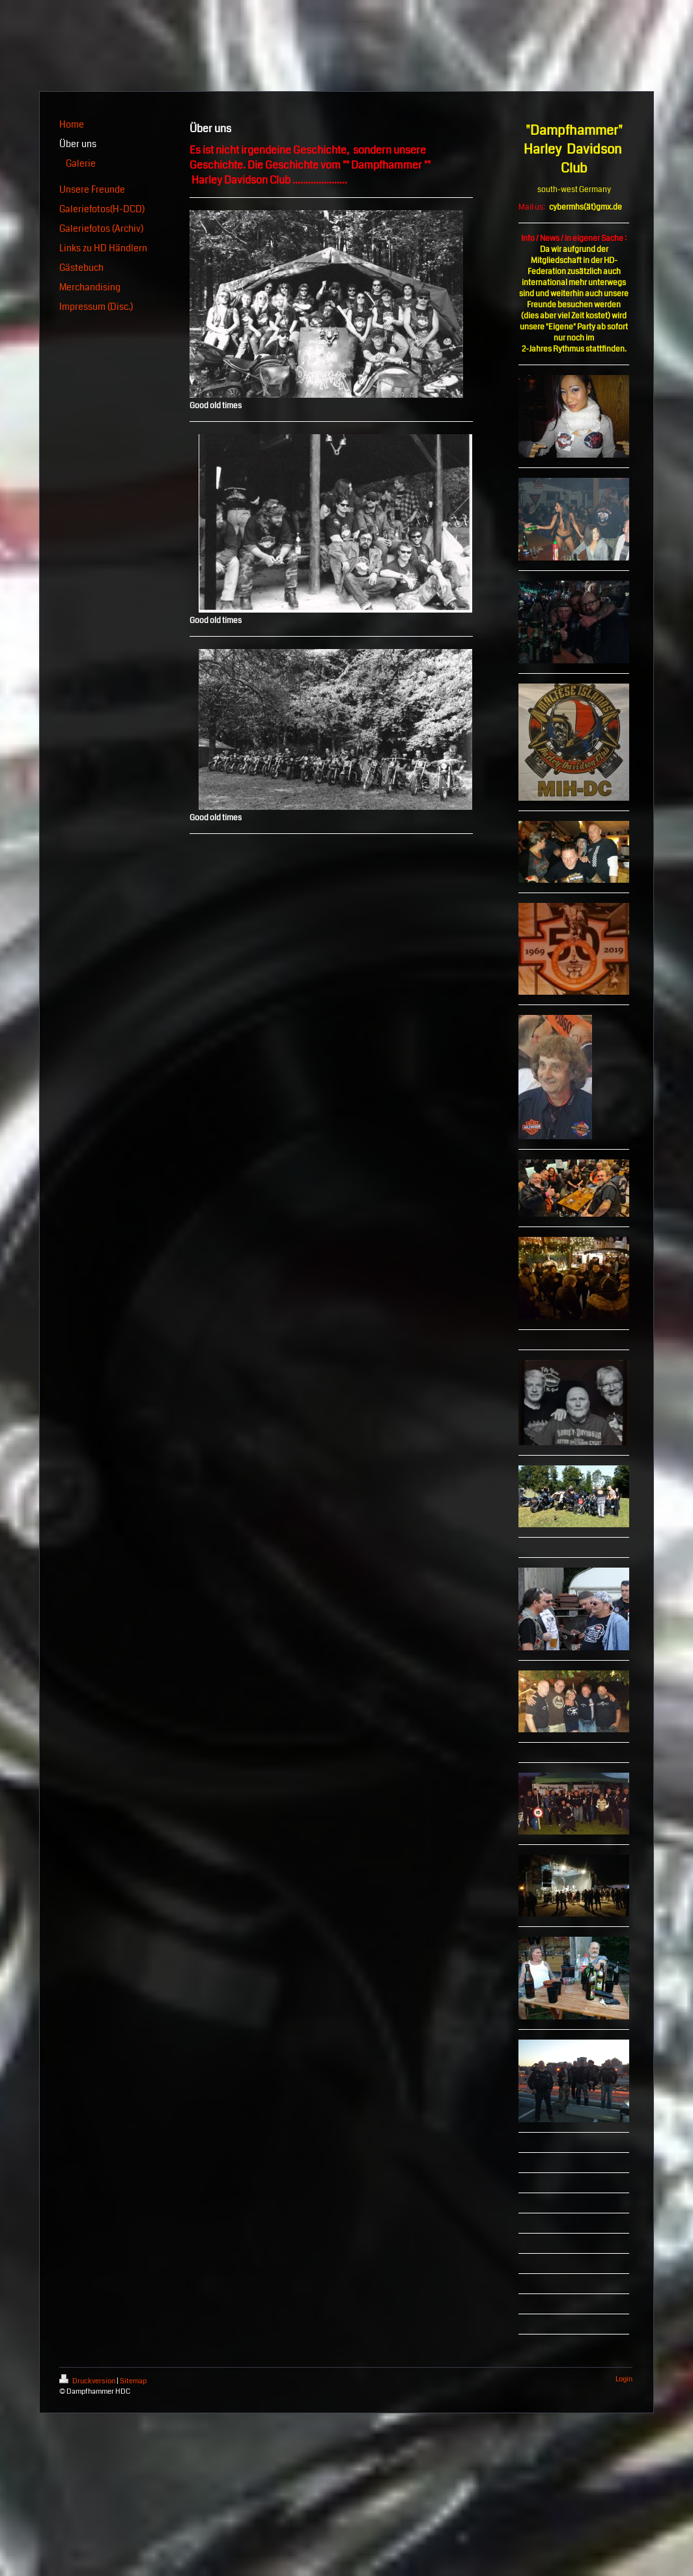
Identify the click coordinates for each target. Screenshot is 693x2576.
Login (623, 2379)
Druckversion (88, 2381)
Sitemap (133, 2381)
